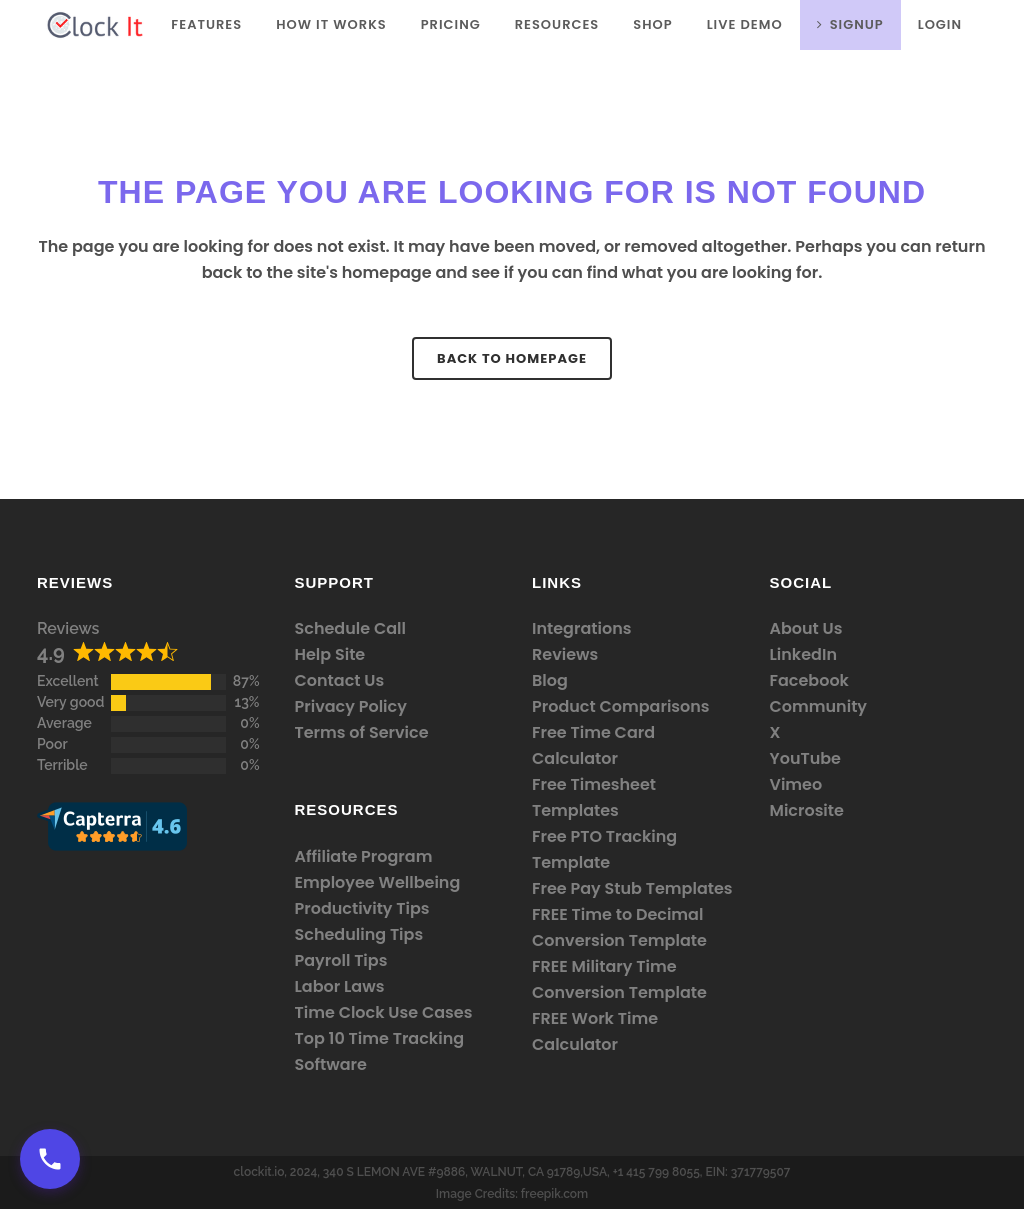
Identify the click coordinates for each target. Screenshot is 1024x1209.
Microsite (807, 810)
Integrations (581, 628)
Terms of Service (362, 732)
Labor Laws (340, 986)
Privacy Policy (351, 706)
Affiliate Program (364, 856)
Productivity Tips (362, 908)
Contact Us (340, 680)
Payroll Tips (341, 960)
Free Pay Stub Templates (632, 888)
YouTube (806, 758)
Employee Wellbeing (378, 882)
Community (819, 706)
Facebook (809, 680)
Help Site (330, 654)
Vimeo (796, 784)
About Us (806, 628)
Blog (550, 680)
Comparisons (654, 706)
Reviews (68, 628)
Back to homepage (512, 358)
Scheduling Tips (359, 934)
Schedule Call (350, 628)
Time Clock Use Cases (384, 1012)
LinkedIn (803, 654)
